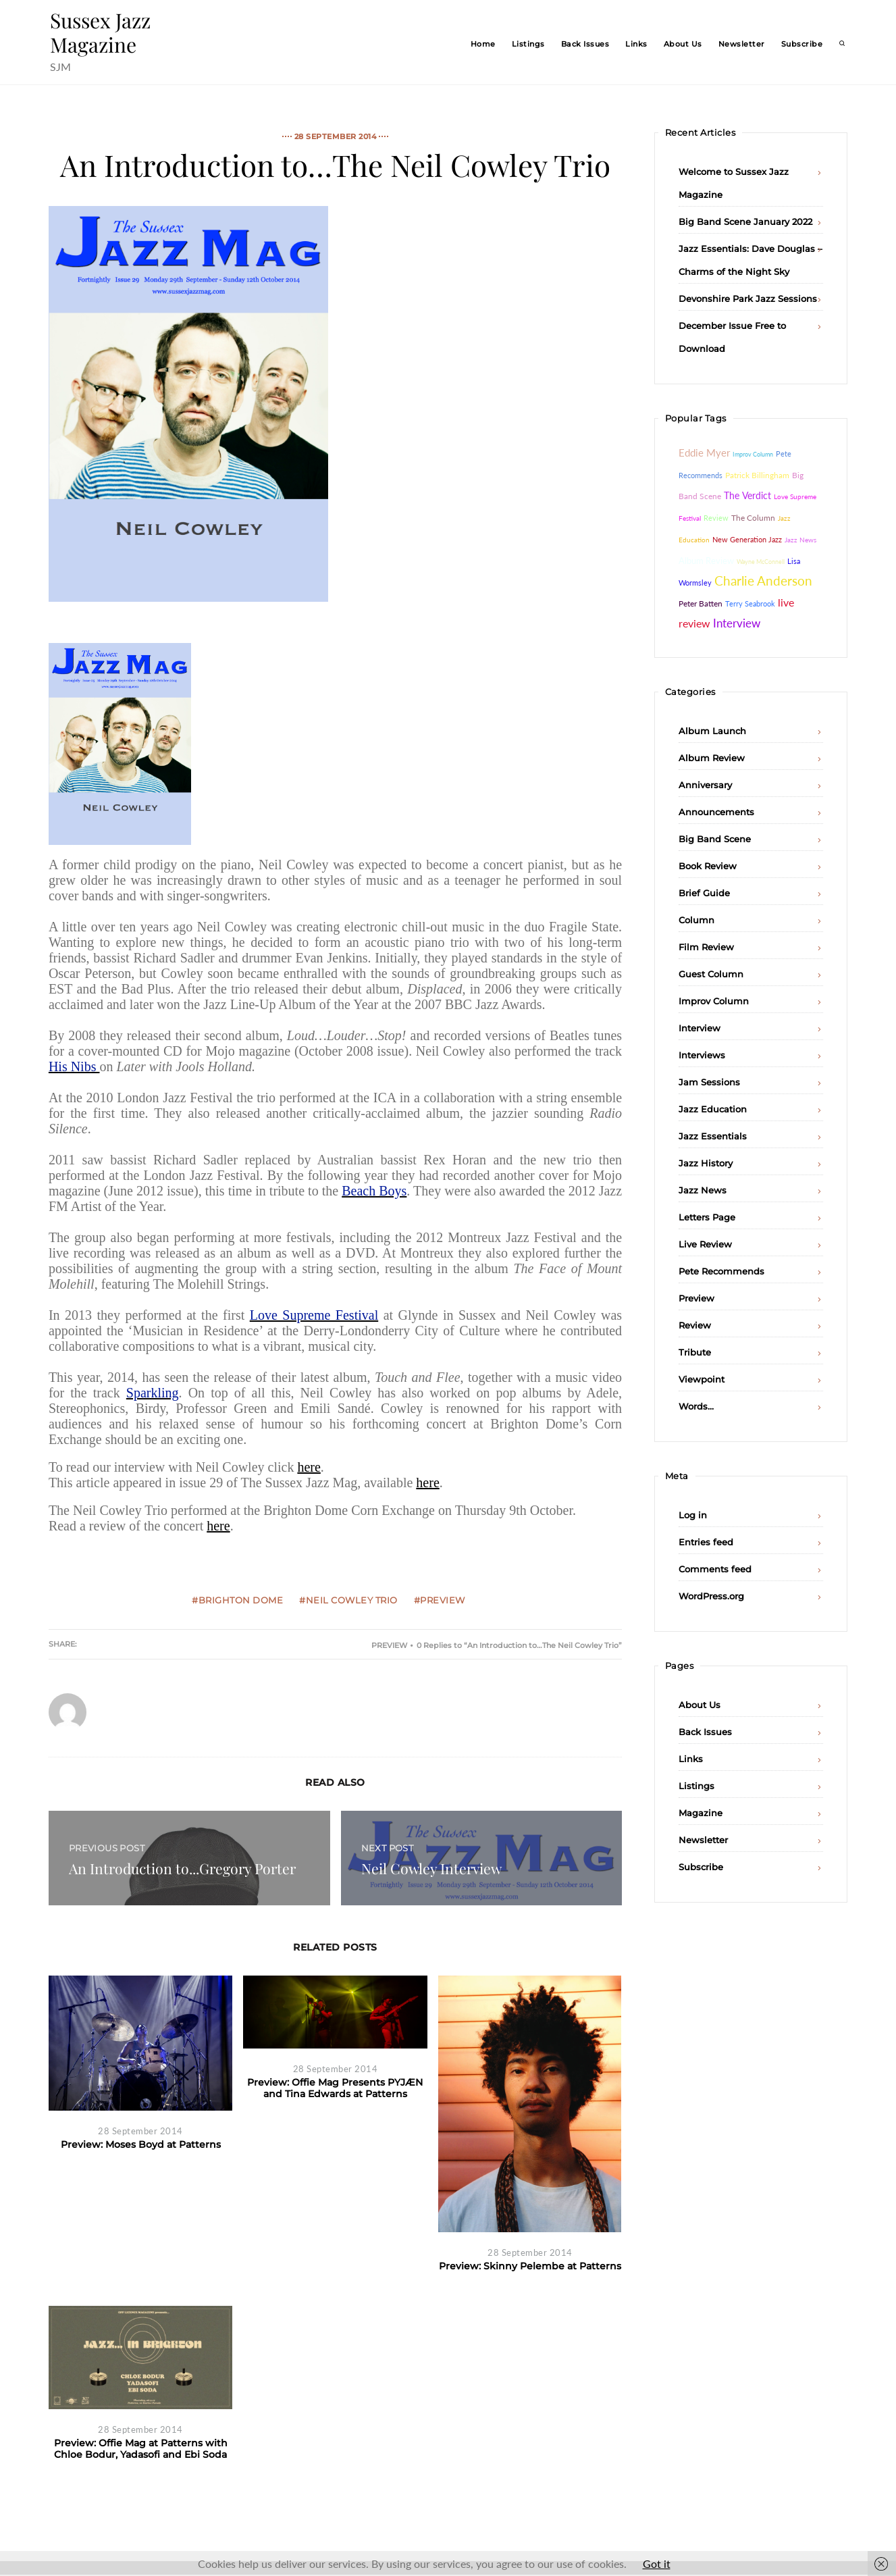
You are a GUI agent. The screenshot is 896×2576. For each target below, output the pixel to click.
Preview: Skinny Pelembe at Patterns (530, 2266)
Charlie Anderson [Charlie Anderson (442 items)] (763, 580)
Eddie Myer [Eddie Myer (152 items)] (704, 452)
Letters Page (707, 1217)
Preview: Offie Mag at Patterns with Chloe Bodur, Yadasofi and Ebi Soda (141, 2449)
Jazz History (706, 1163)
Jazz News (703, 1190)
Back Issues (585, 44)
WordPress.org (711, 1596)
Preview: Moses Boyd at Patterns (141, 2144)
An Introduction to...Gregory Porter (182, 1868)
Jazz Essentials (713, 1136)
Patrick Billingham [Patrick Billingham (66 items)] (757, 475)
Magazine (700, 1812)
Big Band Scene (715, 838)
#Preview (439, 1600)
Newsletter (741, 44)
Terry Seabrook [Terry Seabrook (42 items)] (750, 603)
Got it (656, 2563)
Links (636, 44)
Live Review (705, 1244)
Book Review (708, 865)
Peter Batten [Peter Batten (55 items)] (700, 603)
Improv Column (714, 1001)
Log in (693, 1515)
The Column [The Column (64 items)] (753, 518)
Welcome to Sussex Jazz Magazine (734, 183)
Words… (696, 1406)
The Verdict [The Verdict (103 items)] (747, 495)
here (308, 1467)
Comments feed (715, 1569)
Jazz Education (713, 1109)
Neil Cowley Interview (431, 1868)
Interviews (702, 1055)
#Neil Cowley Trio (348, 1600)
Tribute (695, 1352)
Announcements (716, 811)
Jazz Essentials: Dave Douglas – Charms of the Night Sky (750, 260)
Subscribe (802, 44)
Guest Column (711, 974)
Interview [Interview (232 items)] (736, 623)
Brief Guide (704, 892)
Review (695, 1325)
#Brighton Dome (237, 1600)
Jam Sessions (709, 1082)
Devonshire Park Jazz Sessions (748, 298)
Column (696, 920)
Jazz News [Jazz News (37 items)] (800, 540)
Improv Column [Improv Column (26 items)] (753, 454)
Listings (528, 44)
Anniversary (705, 784)
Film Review (706, 947)
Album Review (712, 757)
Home (483, 44)
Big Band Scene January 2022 (745, 221)
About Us (683, 44)
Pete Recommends (721, 1271)
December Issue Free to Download (732, 337)
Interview (699, 1028)
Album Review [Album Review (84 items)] (706, 560)
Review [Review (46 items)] (716, 517)
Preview (389, 1645)
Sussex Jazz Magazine (100, 32)
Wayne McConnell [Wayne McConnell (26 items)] (761, 561)
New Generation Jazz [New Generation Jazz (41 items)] (747, 539)
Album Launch (712, 730)
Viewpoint (701, 1379)
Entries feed (706, 1542)
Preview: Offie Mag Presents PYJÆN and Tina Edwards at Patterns (335, 2088)
